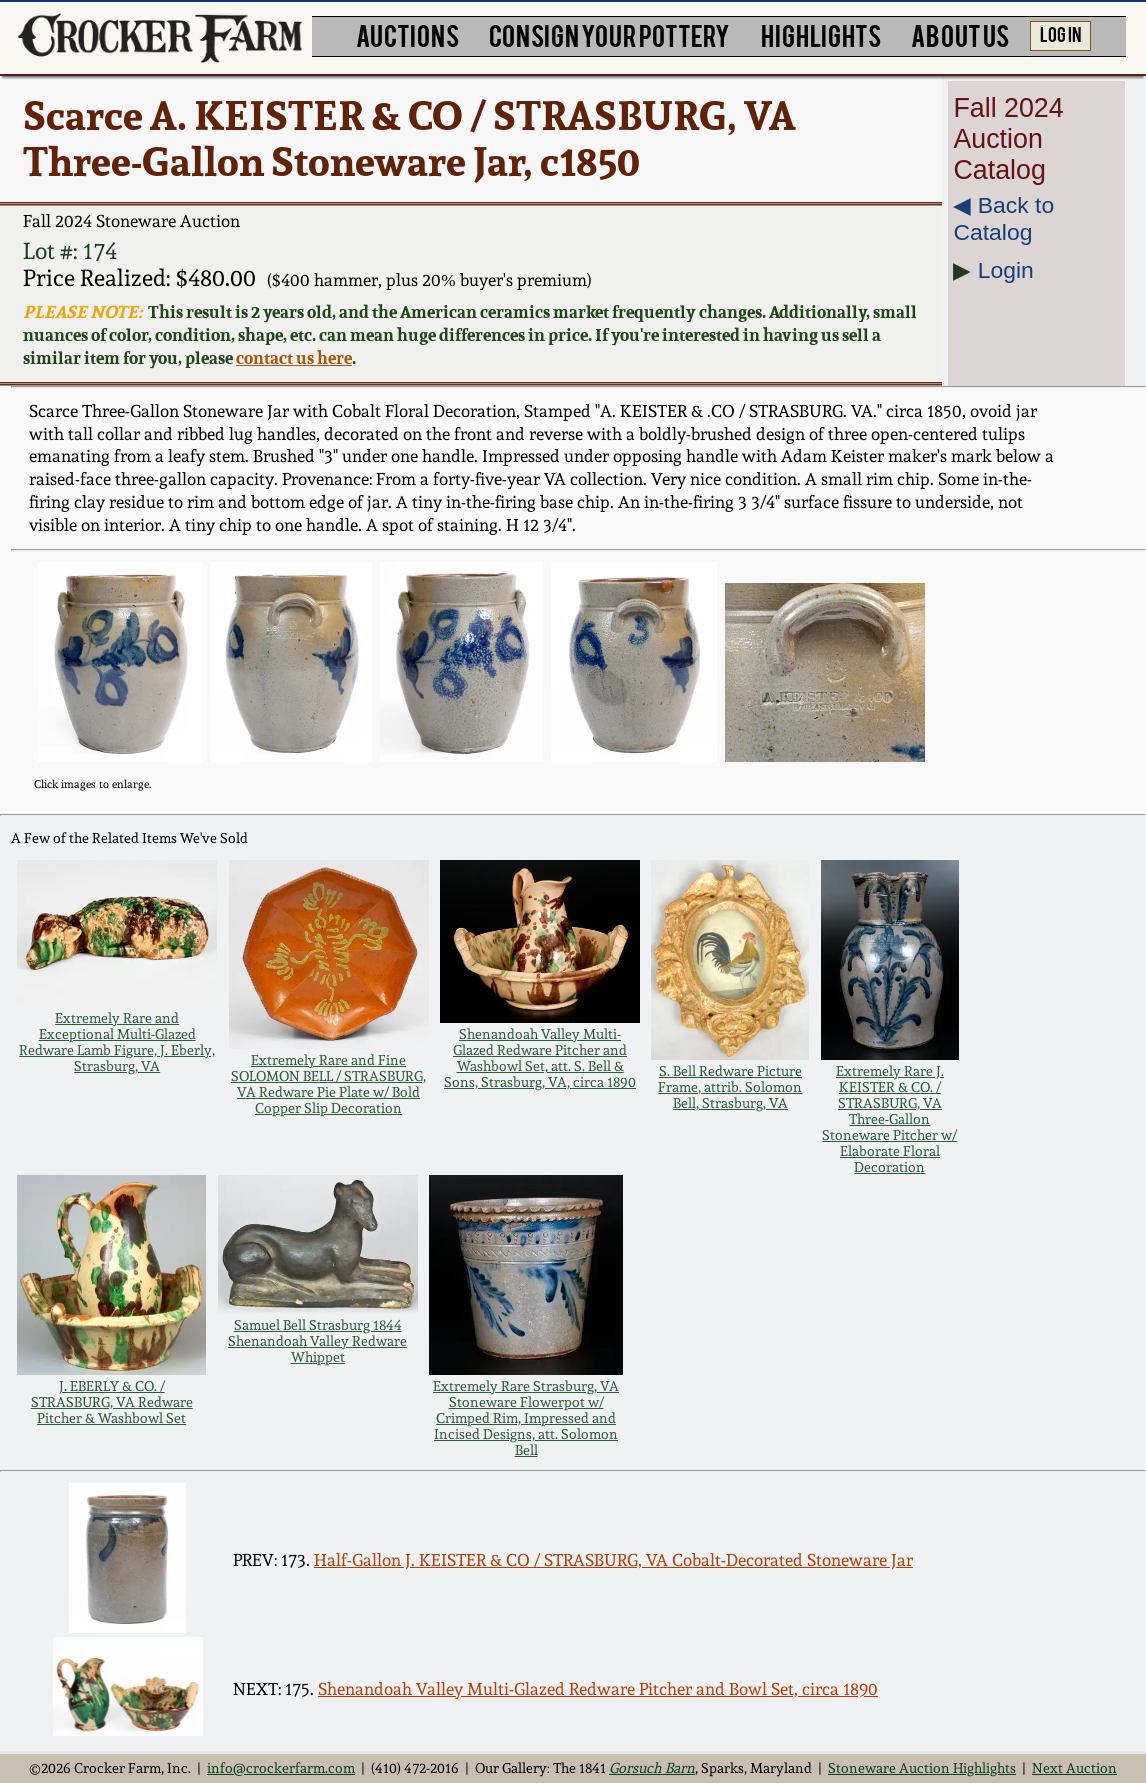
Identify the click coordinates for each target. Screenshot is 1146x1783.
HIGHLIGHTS (821, 34)
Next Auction (1074, 1768)
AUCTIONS (407, 34)
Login (1006, 270)
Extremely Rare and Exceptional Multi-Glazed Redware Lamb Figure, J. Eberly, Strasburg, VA (117, 1042)
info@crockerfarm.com (281, 1768)
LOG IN (1060, 33)
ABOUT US (960, 34)
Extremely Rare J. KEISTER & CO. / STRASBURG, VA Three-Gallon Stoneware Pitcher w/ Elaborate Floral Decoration (889, 1119)
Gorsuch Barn (652, 1768)
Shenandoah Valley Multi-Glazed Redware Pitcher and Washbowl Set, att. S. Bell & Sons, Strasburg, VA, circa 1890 (540, 1058)
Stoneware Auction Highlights (922, 1768)
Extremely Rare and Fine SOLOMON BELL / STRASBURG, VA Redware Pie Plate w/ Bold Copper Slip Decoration (328, 1084)
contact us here (294, 357)
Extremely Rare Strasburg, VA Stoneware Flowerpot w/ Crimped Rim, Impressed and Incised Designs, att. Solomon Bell (526, 1418)
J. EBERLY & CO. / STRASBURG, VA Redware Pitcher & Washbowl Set (112, 1402)
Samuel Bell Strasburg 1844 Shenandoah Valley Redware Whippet (317, 1341)
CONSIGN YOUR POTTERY (609, 34)
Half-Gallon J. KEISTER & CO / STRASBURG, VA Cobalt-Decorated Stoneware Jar (613, 1560)
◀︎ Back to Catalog (1003, 218)
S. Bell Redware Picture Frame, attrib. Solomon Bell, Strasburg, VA (730, 1087)
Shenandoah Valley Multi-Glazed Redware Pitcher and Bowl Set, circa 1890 (598, 1689)
